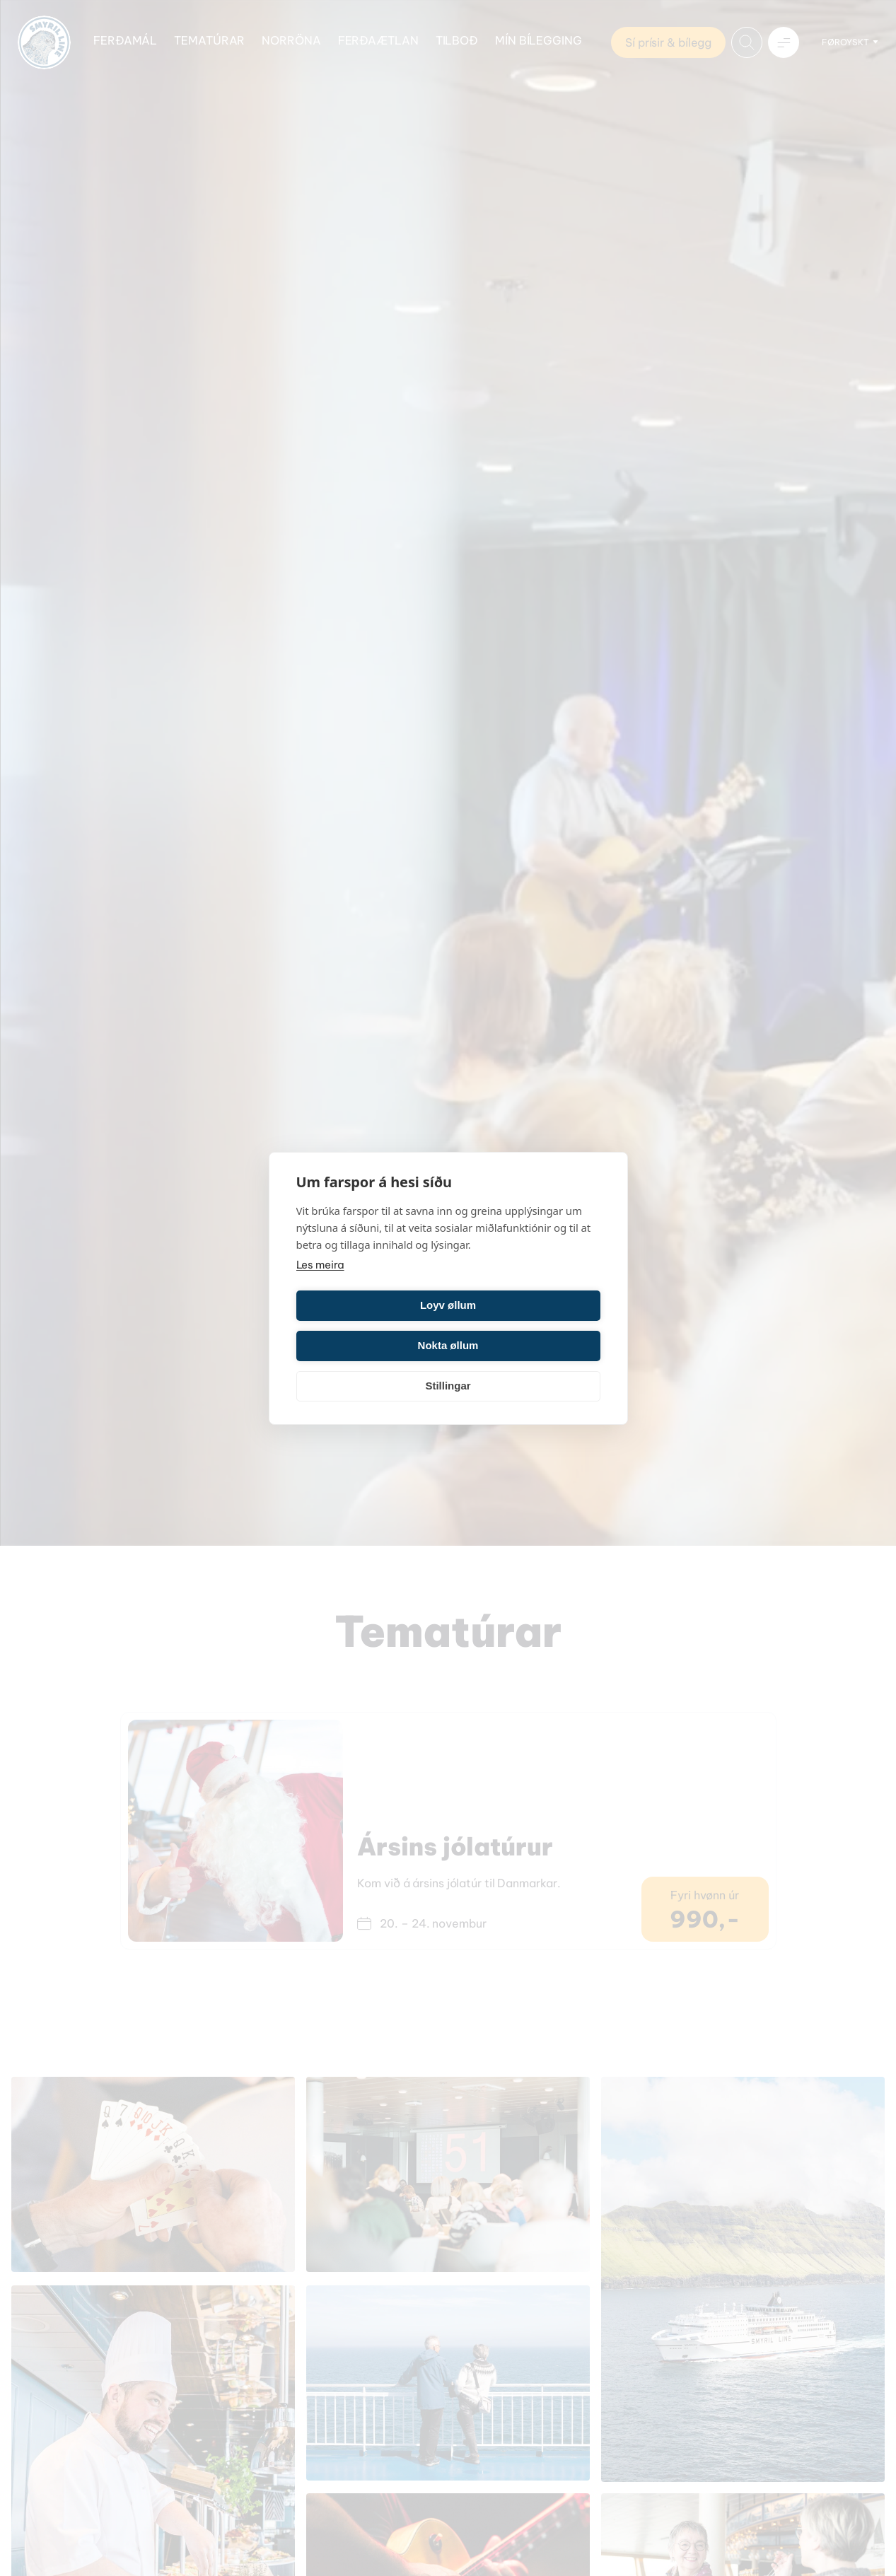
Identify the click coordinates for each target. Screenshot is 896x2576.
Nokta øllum (526, 1325)
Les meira (320, 1284)
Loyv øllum (369, 1325)
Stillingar (447, 1366)
